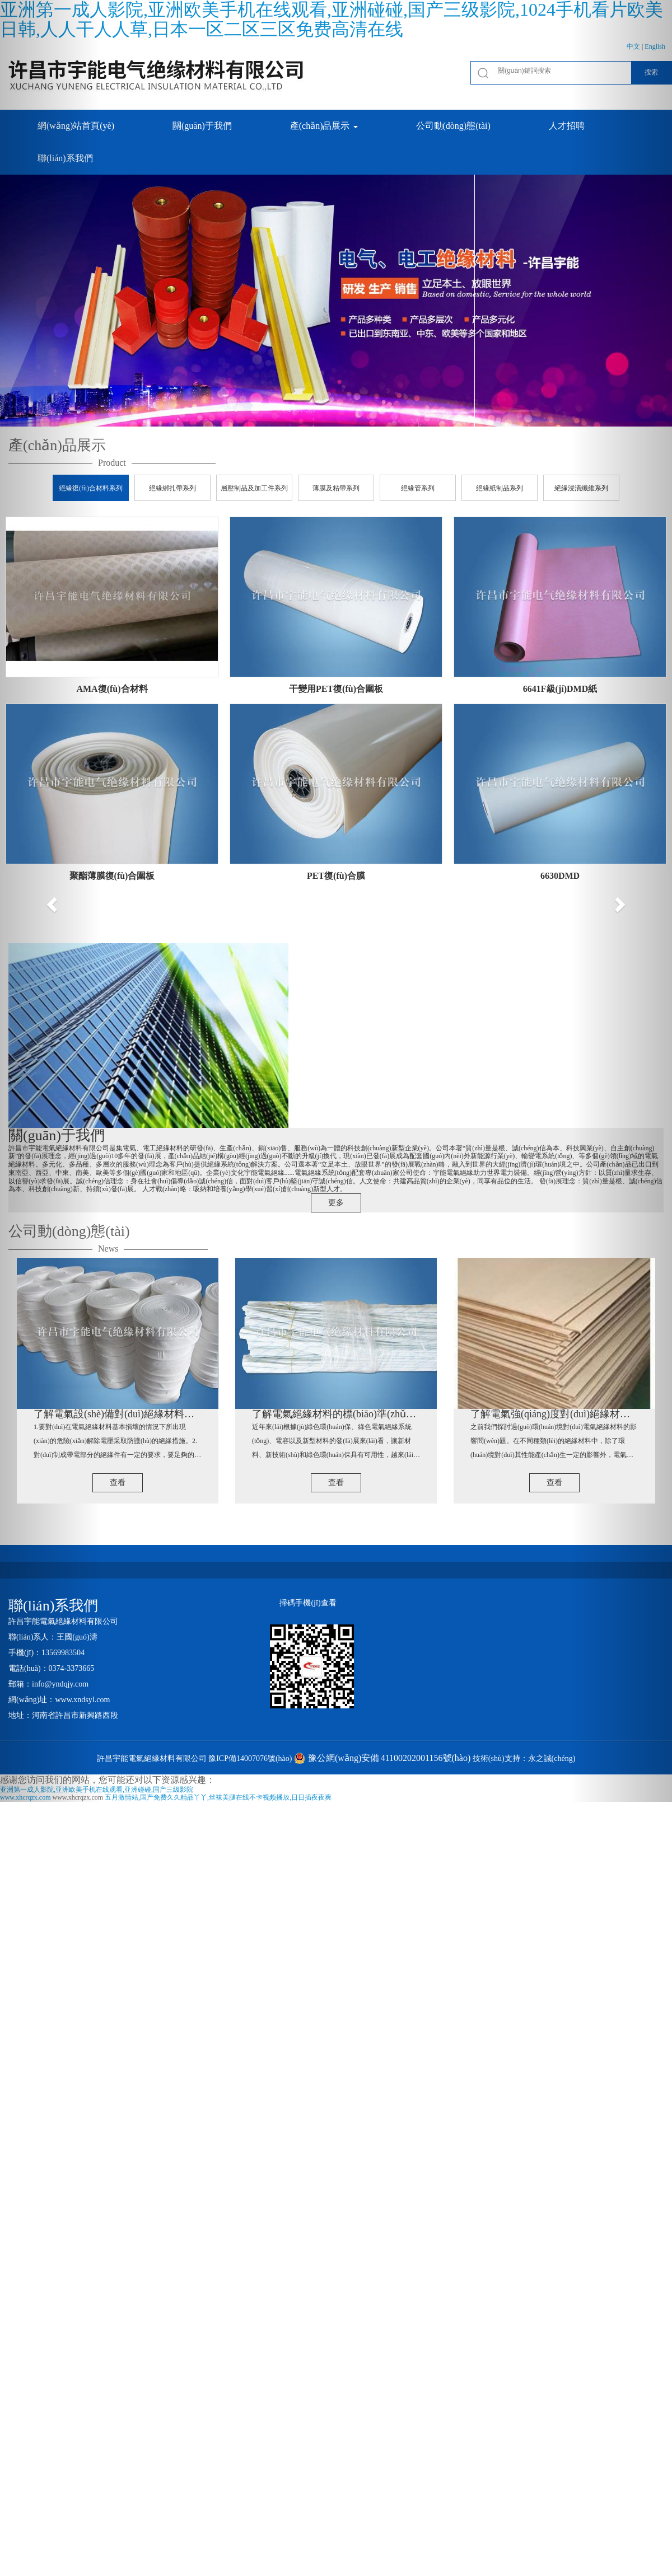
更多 (336, 1202)
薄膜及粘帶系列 (336, 488)
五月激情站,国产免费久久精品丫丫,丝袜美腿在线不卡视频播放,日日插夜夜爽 (218, 1797)
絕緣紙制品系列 (499, 488)
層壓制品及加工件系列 (254, 488)
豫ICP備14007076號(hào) (250, 1758)
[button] (50, 901)
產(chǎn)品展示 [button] (324, 125)
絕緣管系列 (418, 488)
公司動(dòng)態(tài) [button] (453, 125)
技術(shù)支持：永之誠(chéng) (524, 1758)
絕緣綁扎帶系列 (172, 488)
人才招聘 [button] (567, 125)
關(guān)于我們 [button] (202, 125)
